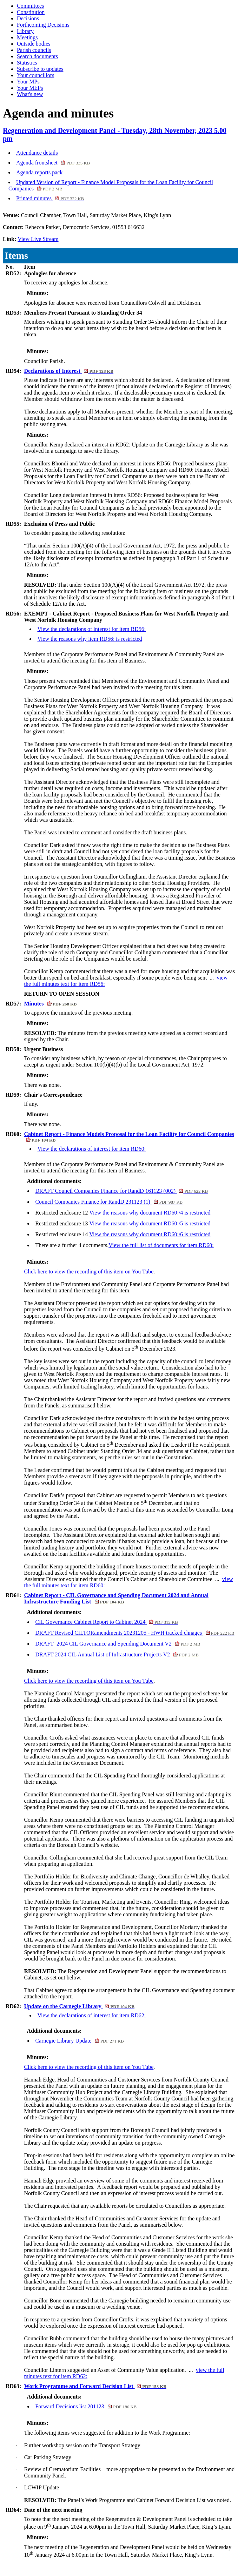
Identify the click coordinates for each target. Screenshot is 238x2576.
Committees (30, 6)
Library (25, 31)
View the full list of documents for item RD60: (160, 1245)
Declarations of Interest (68, 371)
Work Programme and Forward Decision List (95, 2386)
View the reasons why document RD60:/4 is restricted (149, 1213)
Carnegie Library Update (79, 2041)
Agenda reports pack (39, 172)
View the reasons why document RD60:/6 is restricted (149, 1234)
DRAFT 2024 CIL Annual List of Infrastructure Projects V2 (116, 1654)
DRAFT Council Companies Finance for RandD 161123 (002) (121, 1191)
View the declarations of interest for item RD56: (91, 629)
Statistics (27, 63)
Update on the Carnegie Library (79, 2006)
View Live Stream (38, 239)
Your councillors (35, 75)
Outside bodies (34, 44)
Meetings (27, 37)
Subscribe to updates (40, 69)
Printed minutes (50, 198)
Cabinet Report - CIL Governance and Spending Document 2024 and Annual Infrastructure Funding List (116, 1598)
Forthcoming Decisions (43, 25)
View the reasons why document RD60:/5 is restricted (149, 1223)
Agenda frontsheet (53, 163)
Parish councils (34, 50)
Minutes (50, 1004)
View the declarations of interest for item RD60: (91, 1149)
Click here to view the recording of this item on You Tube (88, 1271)
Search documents (37, 56)
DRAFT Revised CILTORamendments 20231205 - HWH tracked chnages (134, 1633)
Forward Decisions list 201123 (86, 2406)
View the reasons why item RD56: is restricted (89, 639)
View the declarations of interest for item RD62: (91, 2015)
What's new (30, 94)
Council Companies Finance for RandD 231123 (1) (109, 1202)
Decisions (28, 18)
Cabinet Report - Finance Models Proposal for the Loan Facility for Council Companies (129, 1137)
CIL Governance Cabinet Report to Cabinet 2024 (106, 1622)
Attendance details (37, 153)
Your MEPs (30, 88)
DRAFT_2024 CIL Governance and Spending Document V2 (117, 1644)
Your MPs (28, 82)
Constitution (31, 12)
